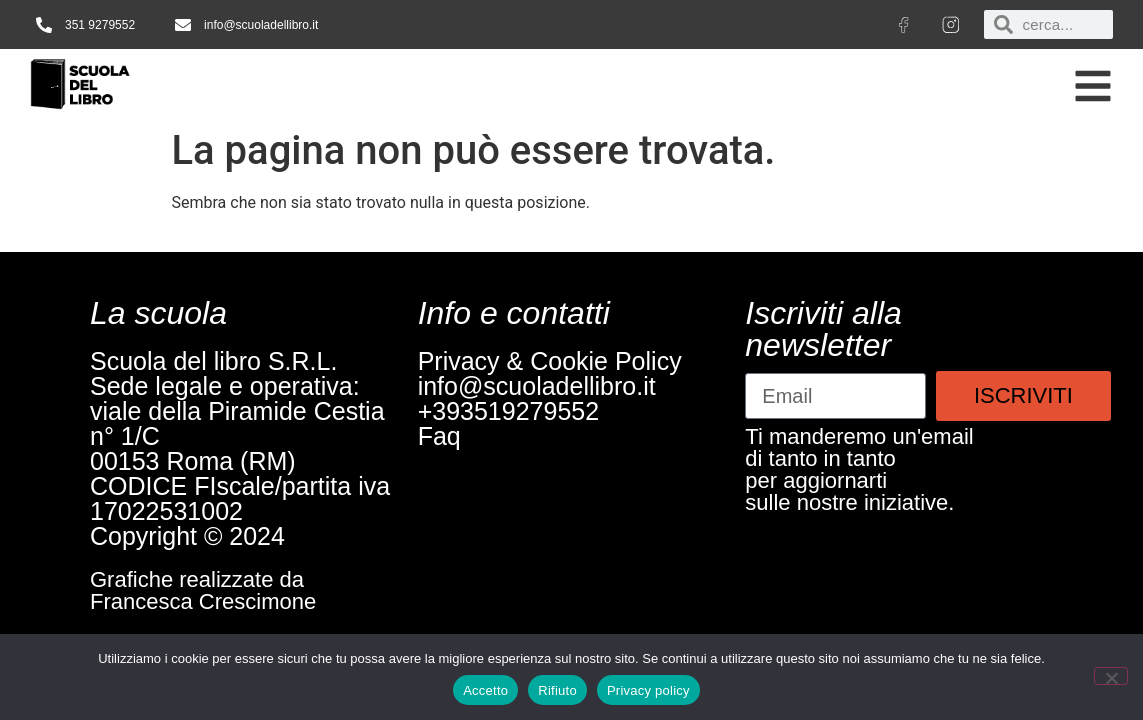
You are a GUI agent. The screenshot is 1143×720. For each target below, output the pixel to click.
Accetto (485, 690)
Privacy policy (648, 690)
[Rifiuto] (1111, 676)
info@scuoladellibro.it (537, 386)
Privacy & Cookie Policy (550, 361)
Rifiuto (557, 690)
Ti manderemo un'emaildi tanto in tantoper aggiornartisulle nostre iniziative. (859, 469)
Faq (439, 436)
